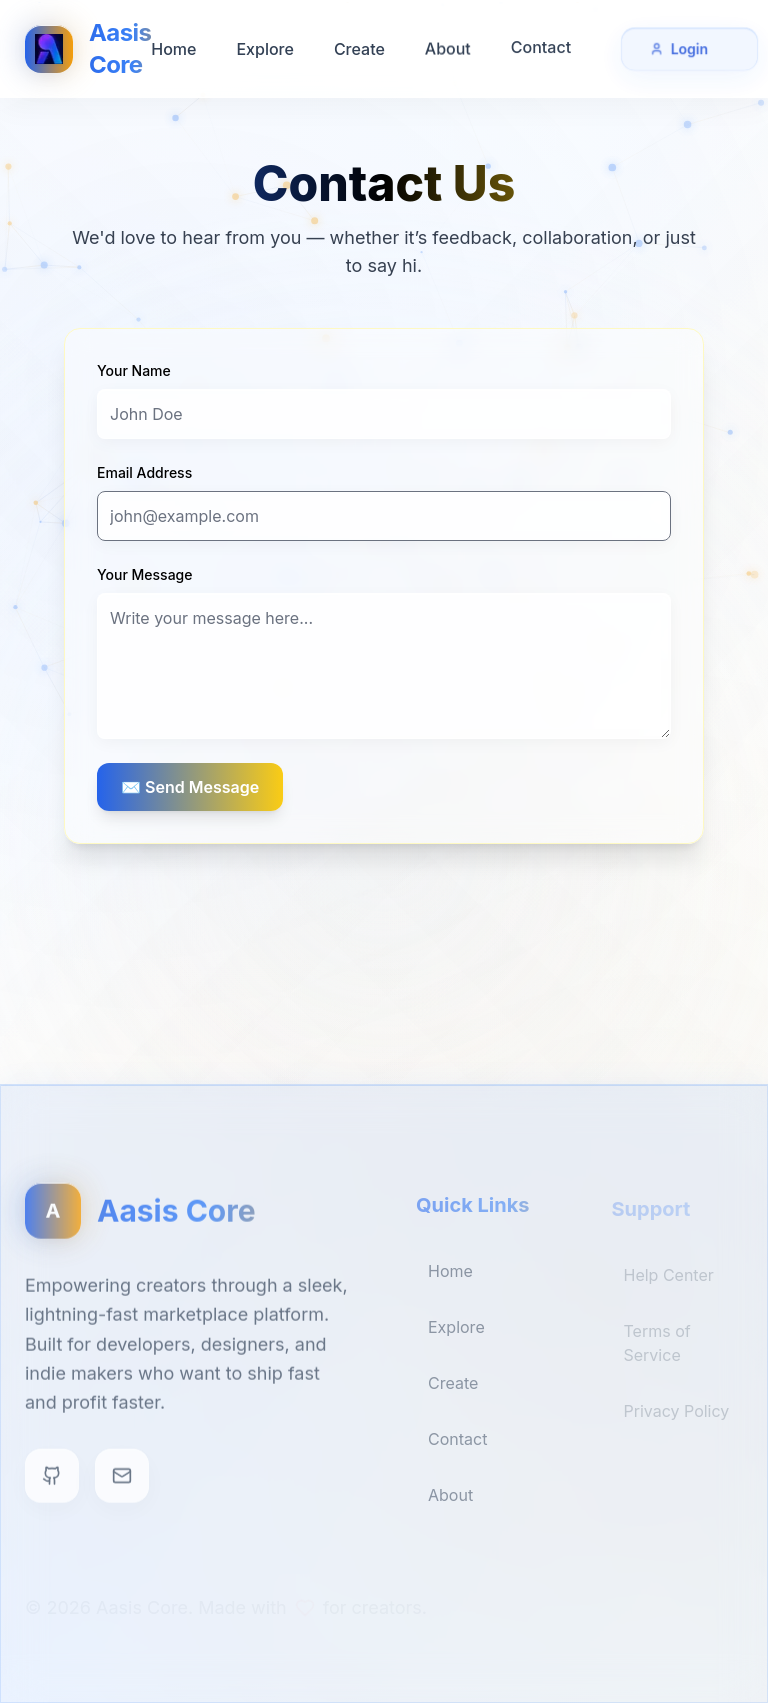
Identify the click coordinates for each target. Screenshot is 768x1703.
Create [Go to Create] (359, 47)
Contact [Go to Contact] (541, 42)
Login (689, 47)
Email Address (144, 472)
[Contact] (122, 1485)
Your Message (144, 574)
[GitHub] (52, 1485)
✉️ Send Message (190, 787)
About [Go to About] (448, 45)
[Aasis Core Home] (88, 48)
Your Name (134, 370)
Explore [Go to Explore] (264, 48)
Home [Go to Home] (173, 48)
